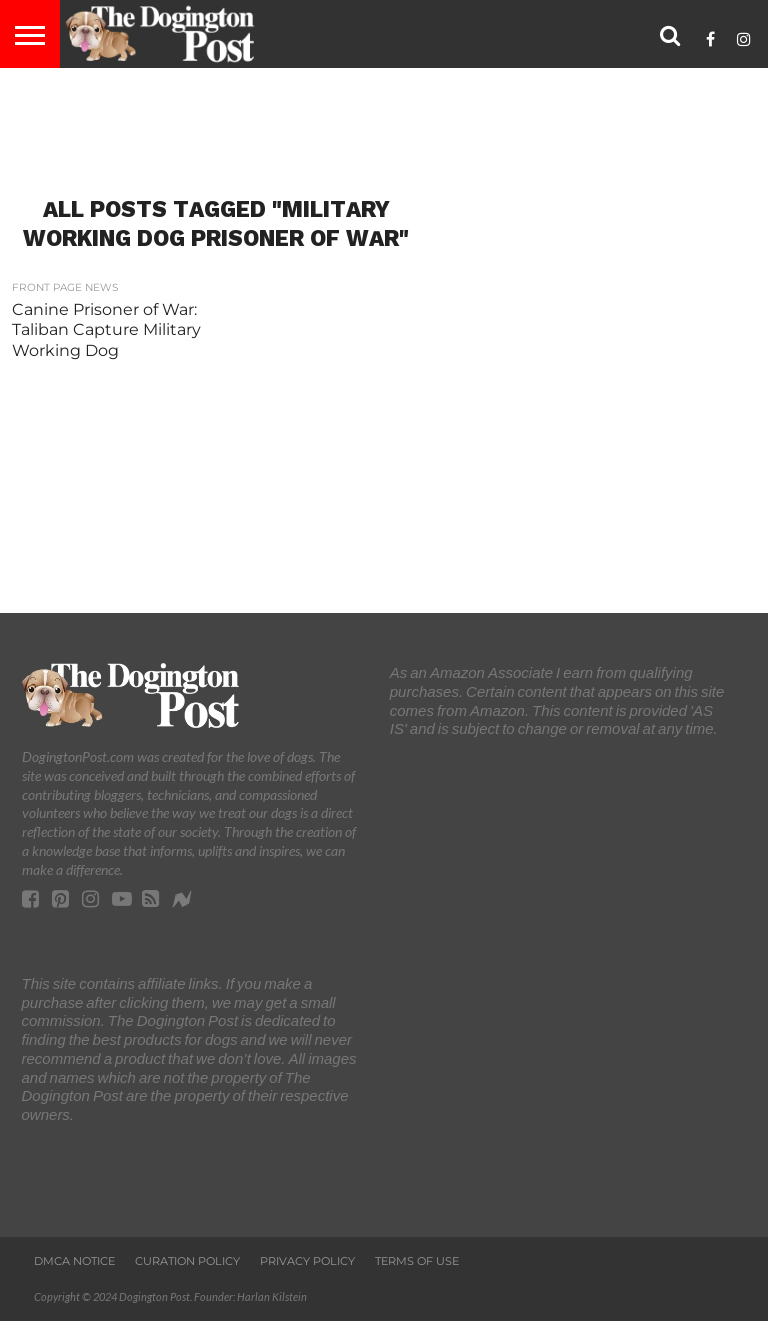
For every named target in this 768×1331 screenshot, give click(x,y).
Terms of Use (417, 1261)
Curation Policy (187, 1261)
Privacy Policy (307, 1261)
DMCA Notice (74, 1261)
